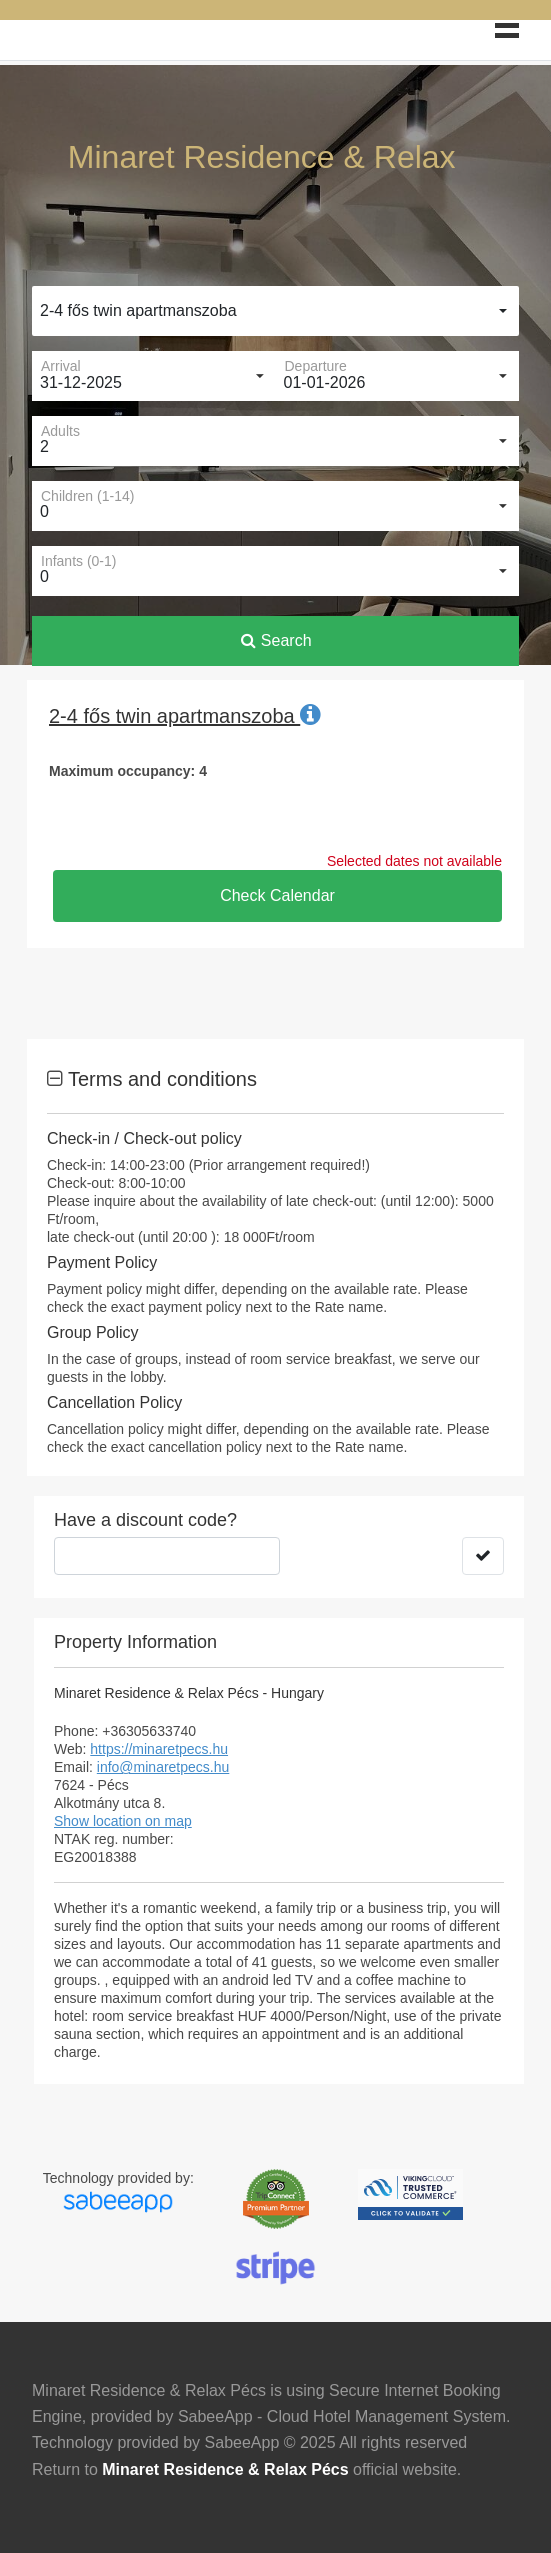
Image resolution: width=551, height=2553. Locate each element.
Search (276, 640)
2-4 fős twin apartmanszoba (138, 310)
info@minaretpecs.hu (163, 1767)
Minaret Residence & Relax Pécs (225, 2469)
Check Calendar (277, 895)
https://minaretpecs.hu (159, 1749)
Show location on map (123, 1821)
